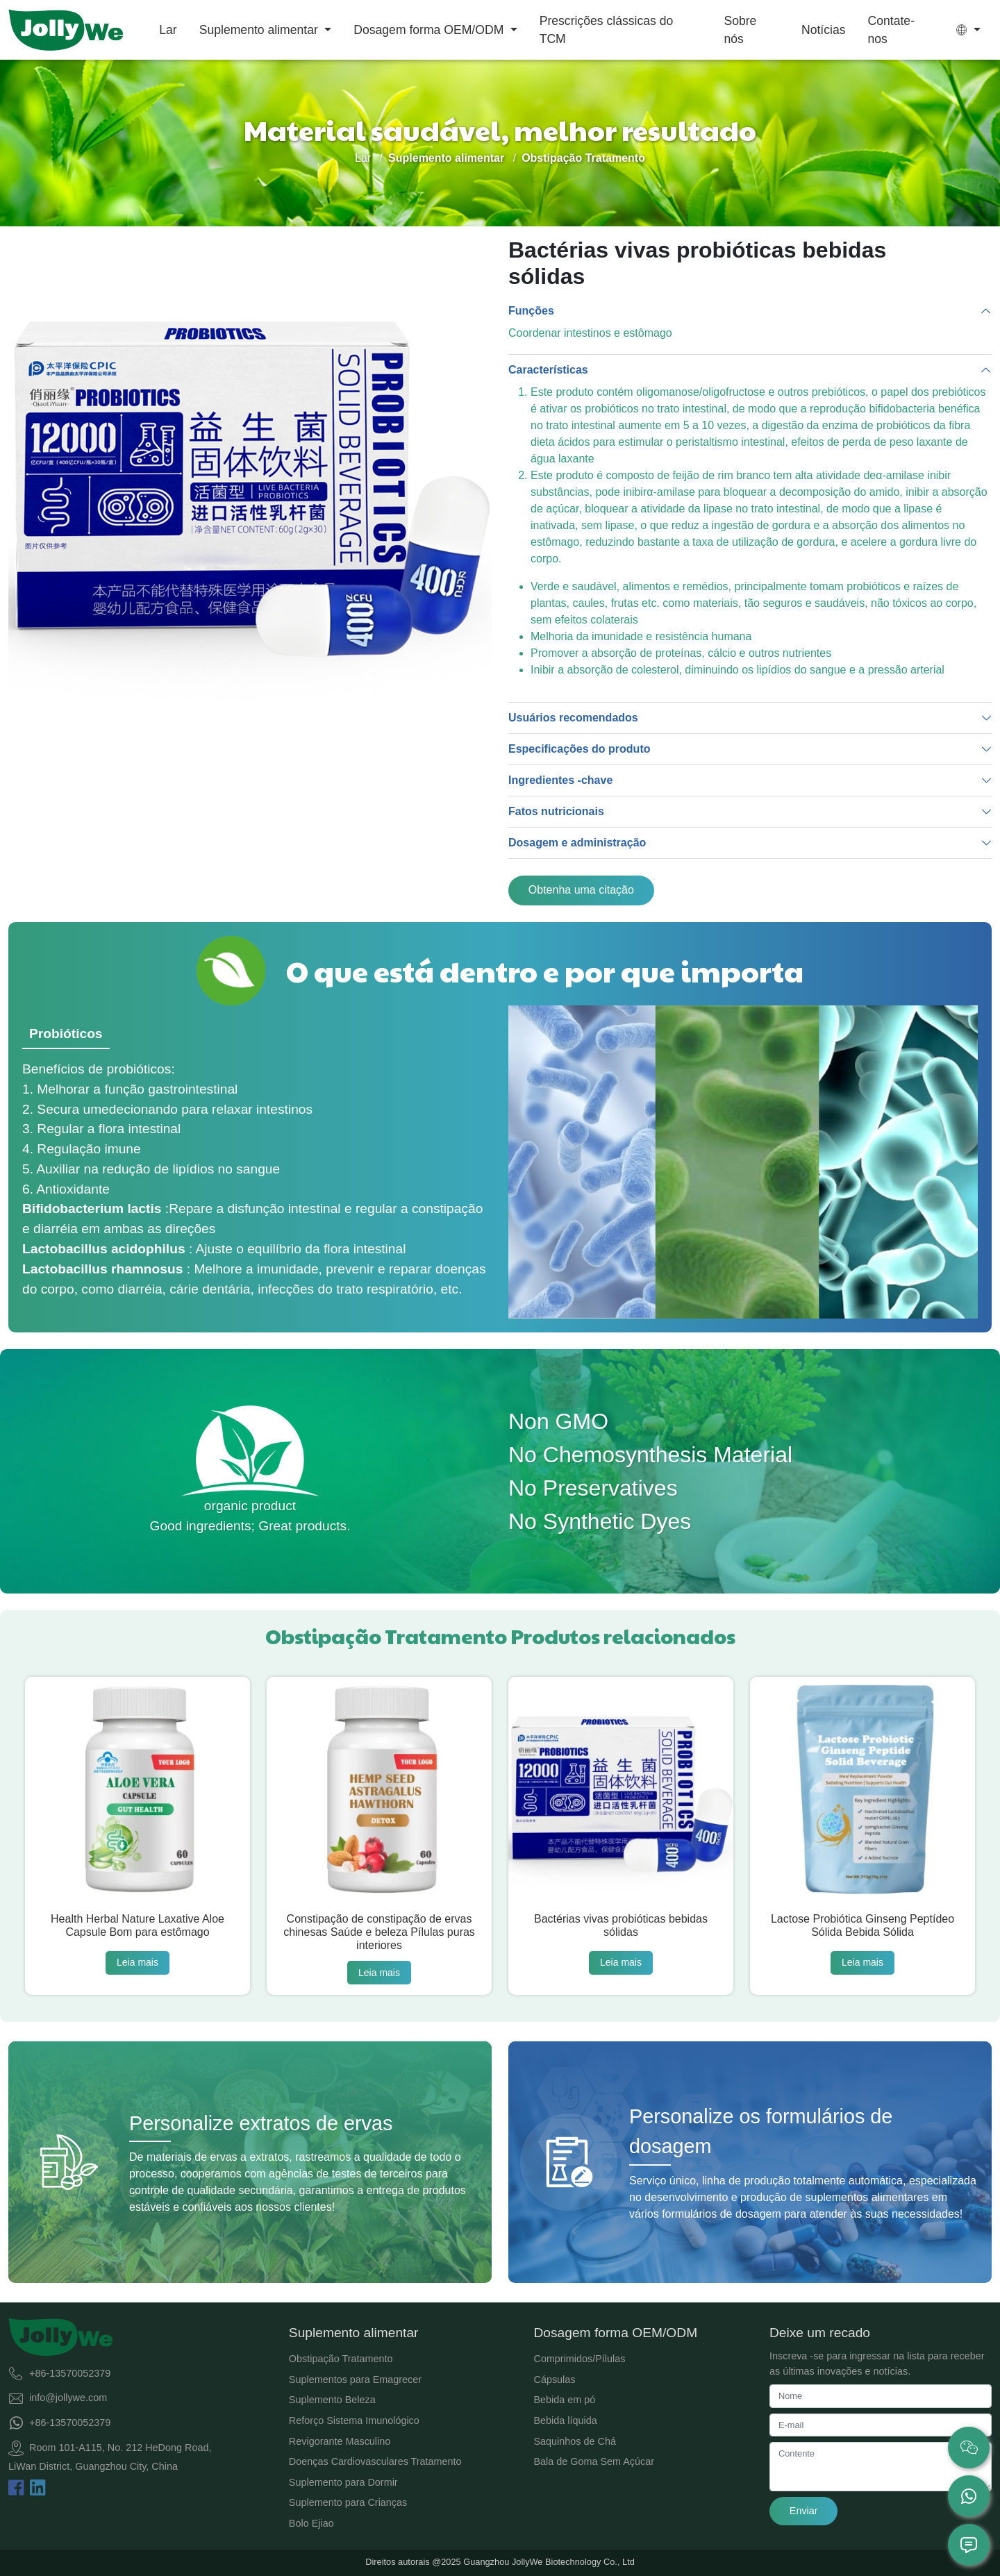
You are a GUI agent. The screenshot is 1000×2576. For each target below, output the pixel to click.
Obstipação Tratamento (341, 2358)
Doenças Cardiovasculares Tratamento (375, 2461)
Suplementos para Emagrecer (355, 2379)
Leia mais (137, 1962)
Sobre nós (740, 30)
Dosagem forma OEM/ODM (430, 30)
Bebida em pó (564, 2399)
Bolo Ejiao (311, 2523)
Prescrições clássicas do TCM (607, 30)
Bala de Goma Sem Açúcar (593, 2461)
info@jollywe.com (68, 2397)
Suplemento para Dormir (343, 2482)
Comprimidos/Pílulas (579, 2358)
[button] (968, 29)
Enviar (804, 2510)
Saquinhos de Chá (574, 2441)
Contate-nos (891, 30)
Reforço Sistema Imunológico (354, 2420)
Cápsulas (554, 2379)
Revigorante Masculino (339, 2441)
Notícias (823, 30)
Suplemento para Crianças (348, 2502)
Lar (167, 30)
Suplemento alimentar (260, 30)
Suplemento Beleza (332, 2399)
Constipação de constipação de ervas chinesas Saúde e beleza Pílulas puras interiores (379, 1932)
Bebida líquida (565, 2420)
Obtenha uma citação (581, 890)
